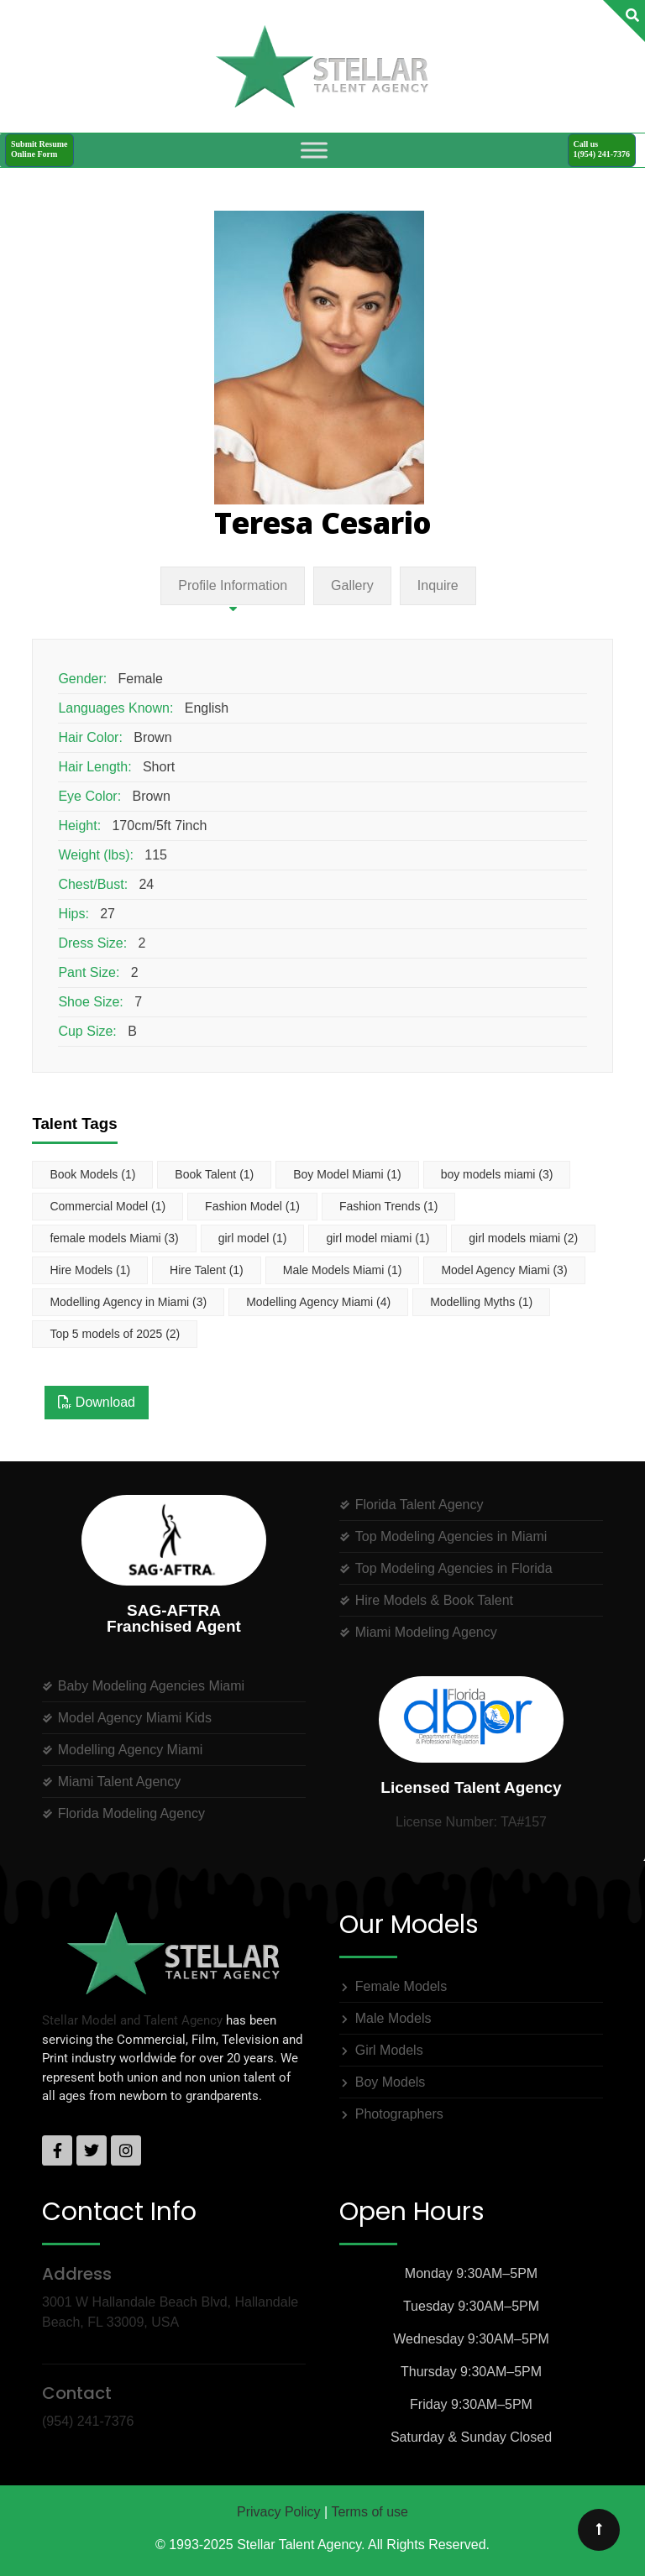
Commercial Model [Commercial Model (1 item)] (107, 1206)
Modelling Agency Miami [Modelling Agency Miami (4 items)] (318, 1302)
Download (96, 1402)
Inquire (438, 585)
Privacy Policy (279, 2512)
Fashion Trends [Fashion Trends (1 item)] (388, 1206)
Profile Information (232, 585)
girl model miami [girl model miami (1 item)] (377, 1238)
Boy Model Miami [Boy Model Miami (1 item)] (347, 1174)
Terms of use (369, 2512)
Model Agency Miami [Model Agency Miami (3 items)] (504, 1270)
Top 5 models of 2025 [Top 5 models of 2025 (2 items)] (115, 1333)
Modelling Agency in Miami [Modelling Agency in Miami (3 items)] (128, 1302)
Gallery (352, 585)
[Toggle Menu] (314, 150)
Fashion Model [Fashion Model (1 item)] (252, 1206)
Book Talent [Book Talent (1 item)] (214, 1174)
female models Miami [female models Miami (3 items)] (114, 1238)
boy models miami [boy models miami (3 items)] (497, 1174)
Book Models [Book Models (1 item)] (92, 1174)
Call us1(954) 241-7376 (602, 149)
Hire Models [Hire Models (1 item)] (90, 1270)
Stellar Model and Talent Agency (132, 2020)
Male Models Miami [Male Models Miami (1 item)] (342, 1270)
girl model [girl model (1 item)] (252, 1238)
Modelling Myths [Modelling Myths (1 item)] (481, 1302)
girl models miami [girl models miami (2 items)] (523, 1238)
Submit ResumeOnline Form (39, 149)
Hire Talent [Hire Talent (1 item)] (207, 1270)
